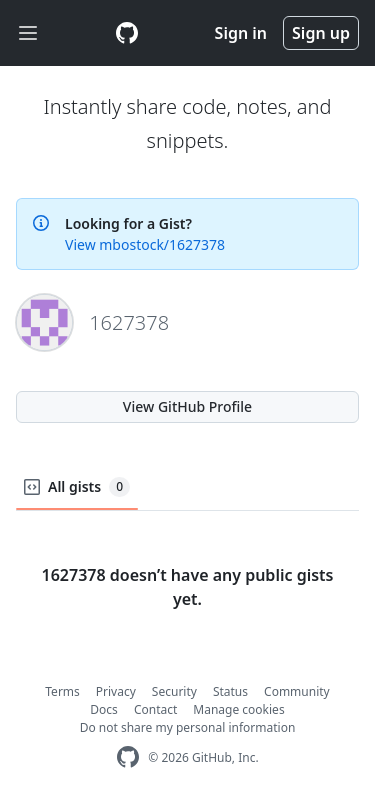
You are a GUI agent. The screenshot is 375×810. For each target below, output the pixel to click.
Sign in (241, 33)
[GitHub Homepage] (128, 757)
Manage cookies (238, 709)
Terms (62, 691)
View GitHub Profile (187, 406)
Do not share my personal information (188, 727)
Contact (155, 709)
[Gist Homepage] (127, 33)
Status (230, 691)
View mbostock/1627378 (145, 244)
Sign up (321, 33)
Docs (104, 709)
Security (174, 691)
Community (297, 691)
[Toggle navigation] (28, 33)
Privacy (116, 691)
